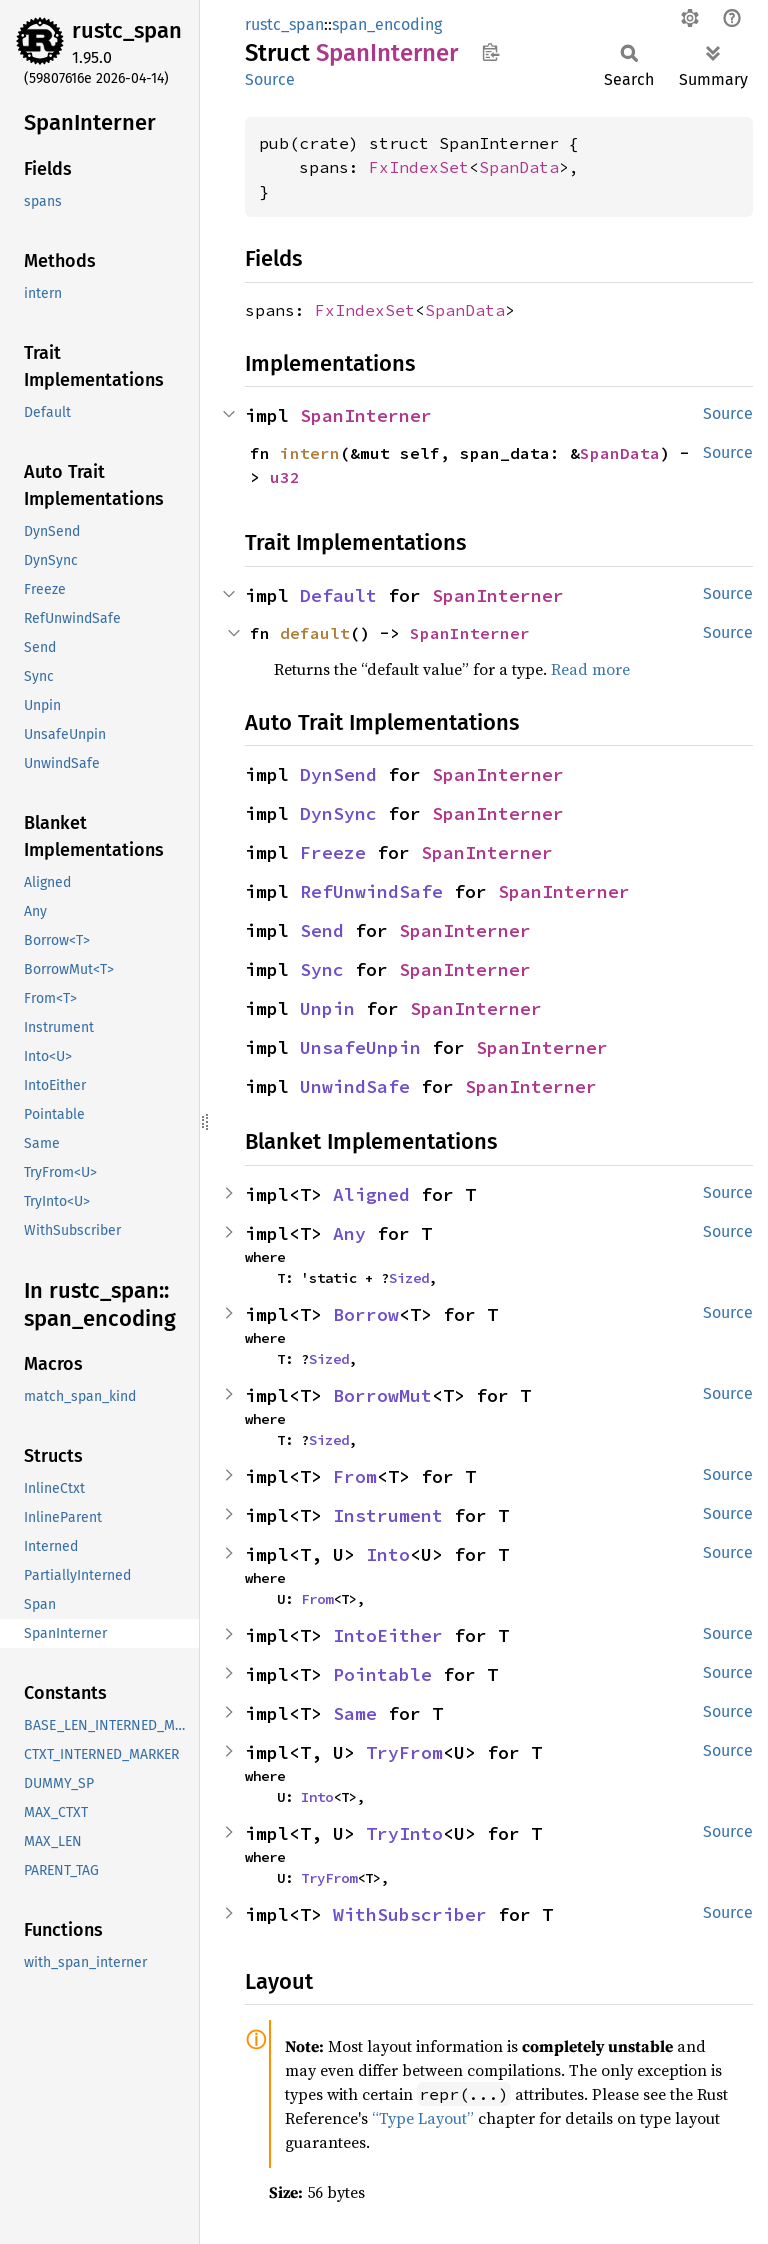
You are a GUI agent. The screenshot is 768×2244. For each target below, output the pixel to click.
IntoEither (388, 1635)
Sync (322, 969)
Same (355, 1713)
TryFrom (404, 1752)
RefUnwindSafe (371, 891)
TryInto (404, 1833)
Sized (409, 1278)
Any (349, 1233)
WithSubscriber (410, 1914)
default (315, 633)
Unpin (327, 1008)
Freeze (333, 852)
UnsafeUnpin (360, 1047)
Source (270, 79)
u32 (285, 477)
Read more (590, 669)
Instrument (388, 1515)
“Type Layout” (423, 2118)
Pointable (382, 1674)
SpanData (519, 167)
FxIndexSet (419, 167)
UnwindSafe (355, 1086)
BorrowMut (382, 1395)
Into (388, 1554)
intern (310, 453)
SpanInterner (366, 415)
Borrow (366, 1314)
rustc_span (127, 30)
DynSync (338, 813)
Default (338, 595)
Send (322, 930)
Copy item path (490, 52)
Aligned (371, 1194)
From (355, 1476)
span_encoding (387, 24)
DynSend (338, 774)
